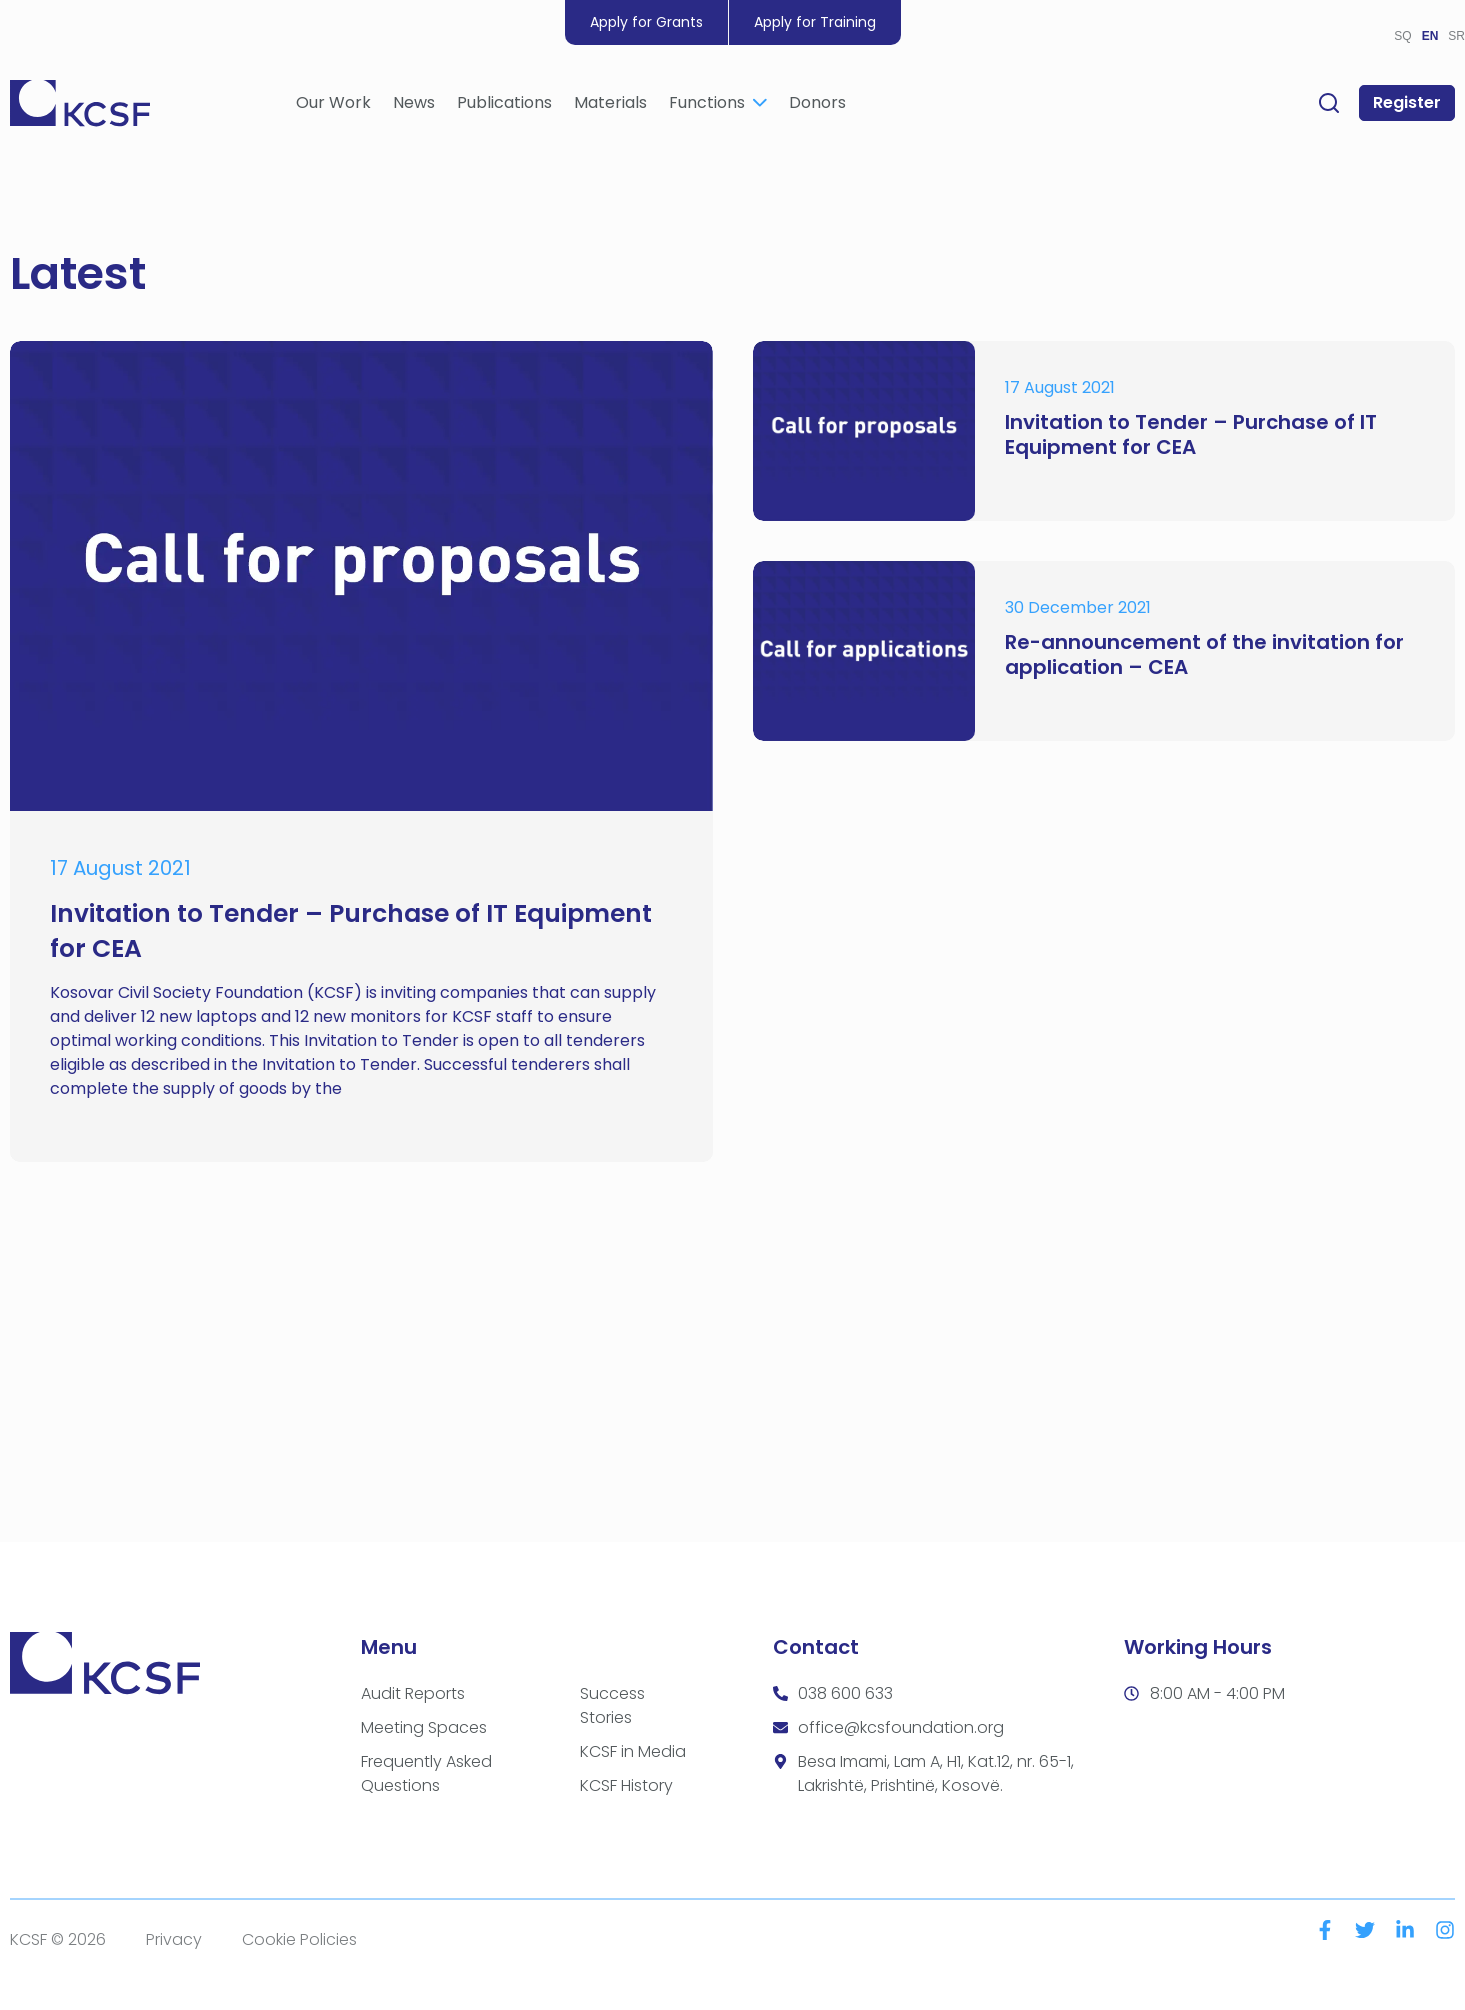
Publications (504, 105)
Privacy (174, 1939)
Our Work (333, 105)
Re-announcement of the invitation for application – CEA (1204, 655)
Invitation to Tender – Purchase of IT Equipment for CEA (1191, 435)
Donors (817, 105)
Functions (718, 105)
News (414, 105)
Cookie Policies (299, 1939)
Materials (610, 105)
